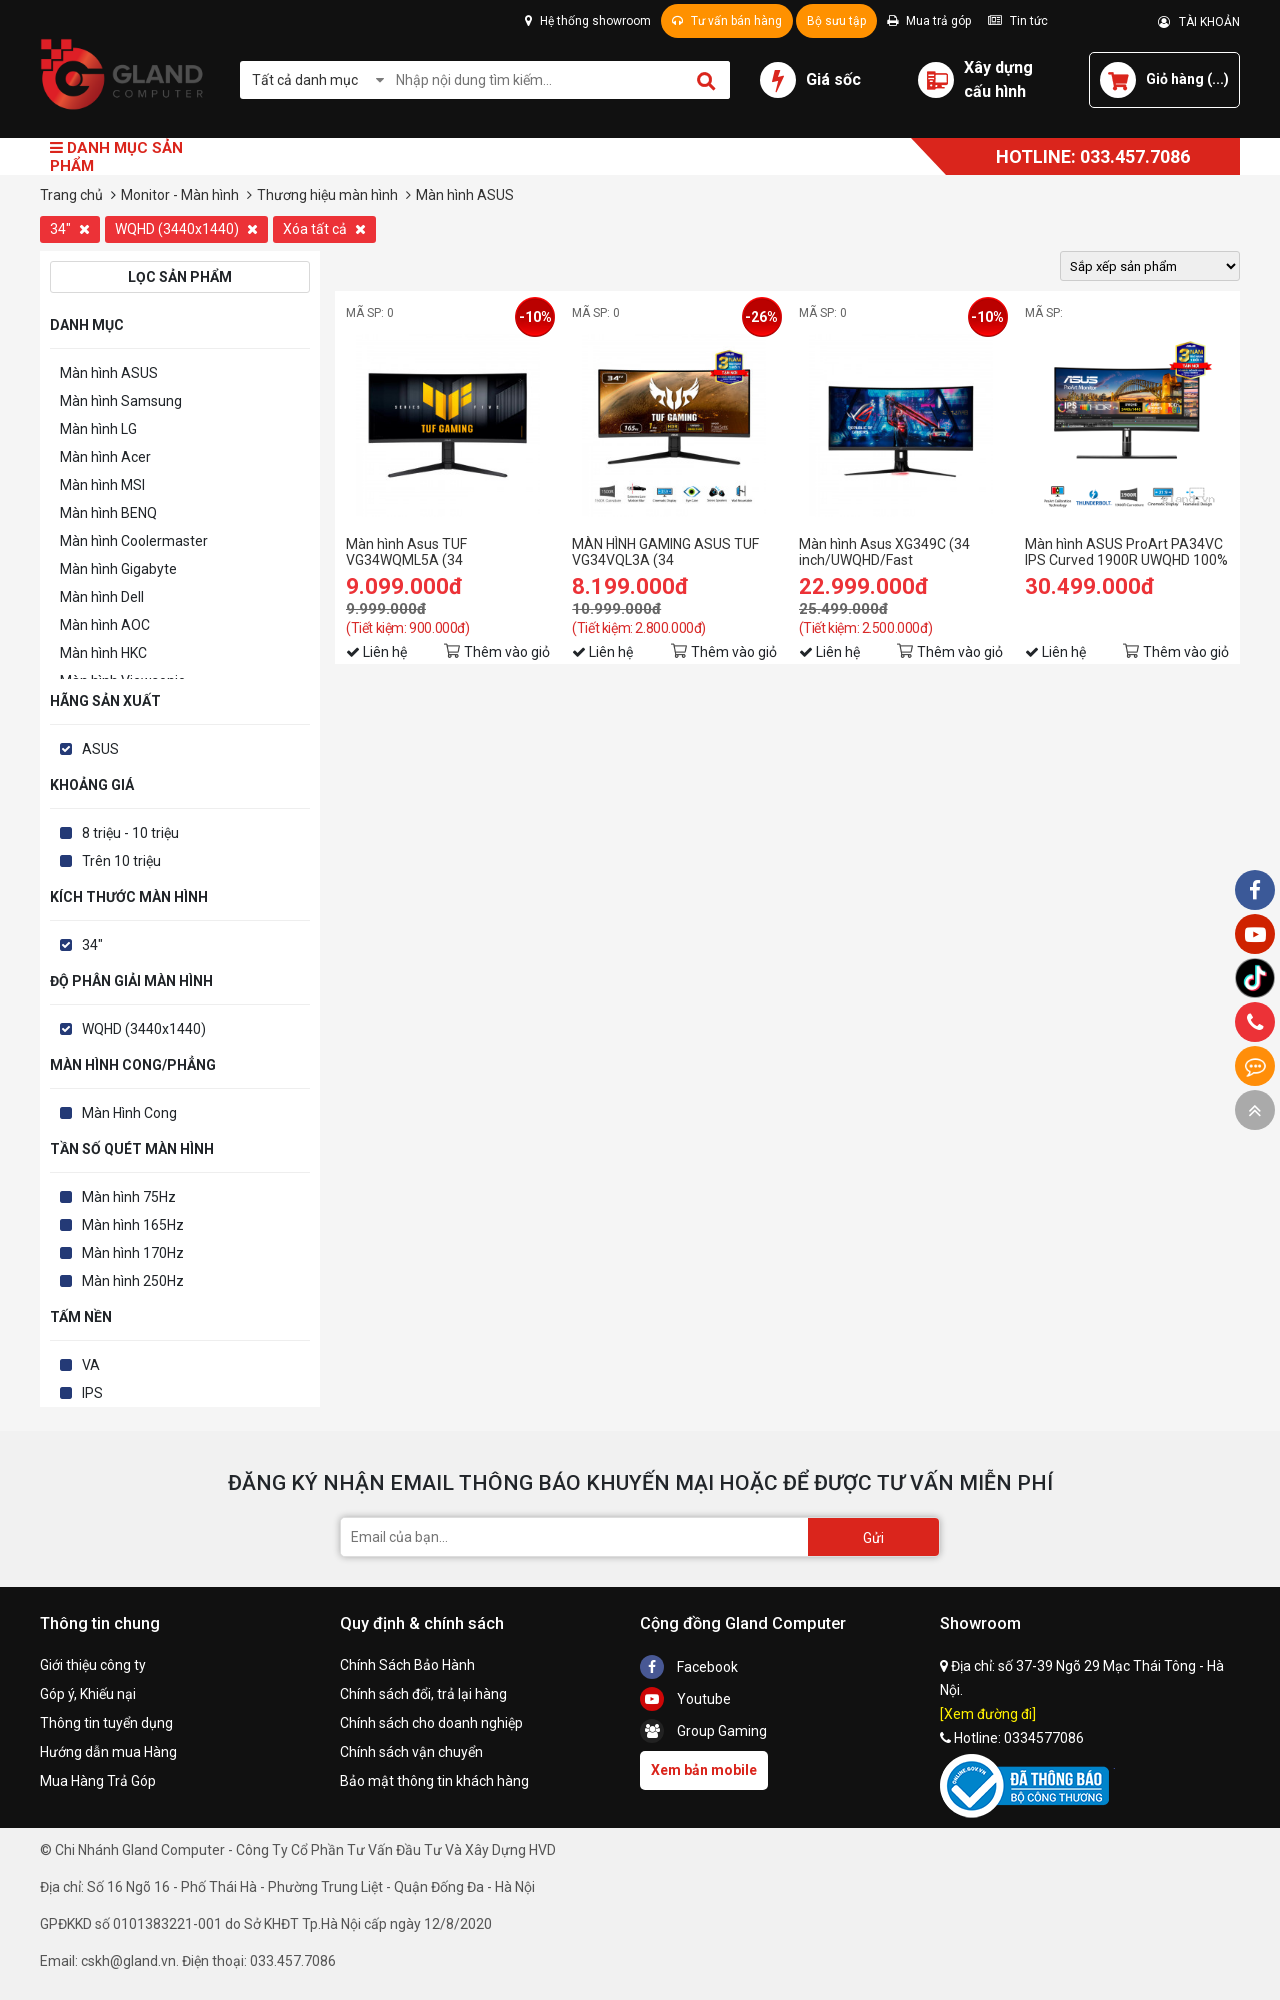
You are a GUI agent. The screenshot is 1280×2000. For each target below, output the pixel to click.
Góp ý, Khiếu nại (88, 1694)
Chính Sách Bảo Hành (407, 1665)
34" (70, 229)
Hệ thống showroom (588, 21)
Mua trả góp (929, 21)
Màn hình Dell (102, 597)
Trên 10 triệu (121, 861)
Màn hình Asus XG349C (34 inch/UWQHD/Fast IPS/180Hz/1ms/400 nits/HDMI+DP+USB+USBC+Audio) (901, 552)
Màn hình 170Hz (133, 1253)
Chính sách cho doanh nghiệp (431, 1723)
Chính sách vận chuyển (411, 1752)
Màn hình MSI (102, 485)
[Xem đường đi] (988, 1714)
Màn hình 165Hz (133, 1225)
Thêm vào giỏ (507, 652)
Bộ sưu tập (836, 21)
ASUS (100, 749)
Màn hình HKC (103, 653)
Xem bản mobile (704, 1770)
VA (91, 1365)
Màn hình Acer (105, 457)
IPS (92, 1393)
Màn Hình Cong (129, 1113)
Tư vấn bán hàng (727, 21)
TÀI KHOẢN (1199, 22)
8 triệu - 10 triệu (130, 833)
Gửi (873, 1538)
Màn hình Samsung (121, 401)
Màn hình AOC (105, 625)
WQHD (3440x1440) (186, 229)
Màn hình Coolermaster (134, 541)
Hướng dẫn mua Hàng (108, 1752)
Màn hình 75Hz (129, 1197)
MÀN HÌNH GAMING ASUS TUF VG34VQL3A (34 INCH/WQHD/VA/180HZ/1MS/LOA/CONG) (674, 552)
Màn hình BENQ (108, 513)
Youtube (685, 1699)
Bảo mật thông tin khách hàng (434, 1781)
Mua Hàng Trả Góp (98, 1781)
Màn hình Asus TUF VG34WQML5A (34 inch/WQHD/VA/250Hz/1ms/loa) (448, 552)
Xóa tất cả (324, 229)
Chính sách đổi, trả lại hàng (423, 1694)
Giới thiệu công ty (93, 1665)
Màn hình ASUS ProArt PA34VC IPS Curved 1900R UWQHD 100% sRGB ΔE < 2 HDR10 (1126, 552)
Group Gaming (703, 1731)
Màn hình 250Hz (133, 1281)
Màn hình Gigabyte (118, 569)
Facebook (689, 1667)
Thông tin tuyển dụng (106, 1723)
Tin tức (1018, 21)
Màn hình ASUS (109, 373)
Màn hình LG (98, 429)
